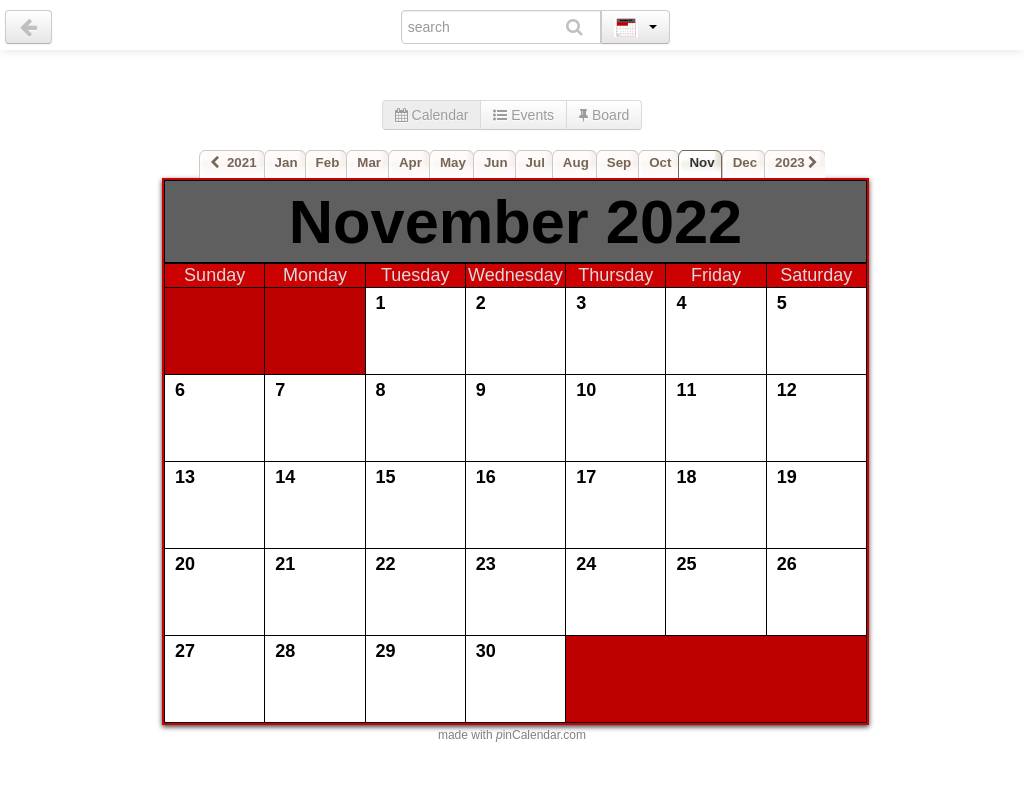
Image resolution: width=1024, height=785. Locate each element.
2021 (233, 162)
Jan (286, 162)
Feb (328, 162)
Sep (619, 162)
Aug (576, 162)
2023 (796, 162)
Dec (745, 162)
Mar (369, 162)
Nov (701, 162)
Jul (535, 162)
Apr (410, 162)
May (453, 162)
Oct (660, 162)
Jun (496, 162)
